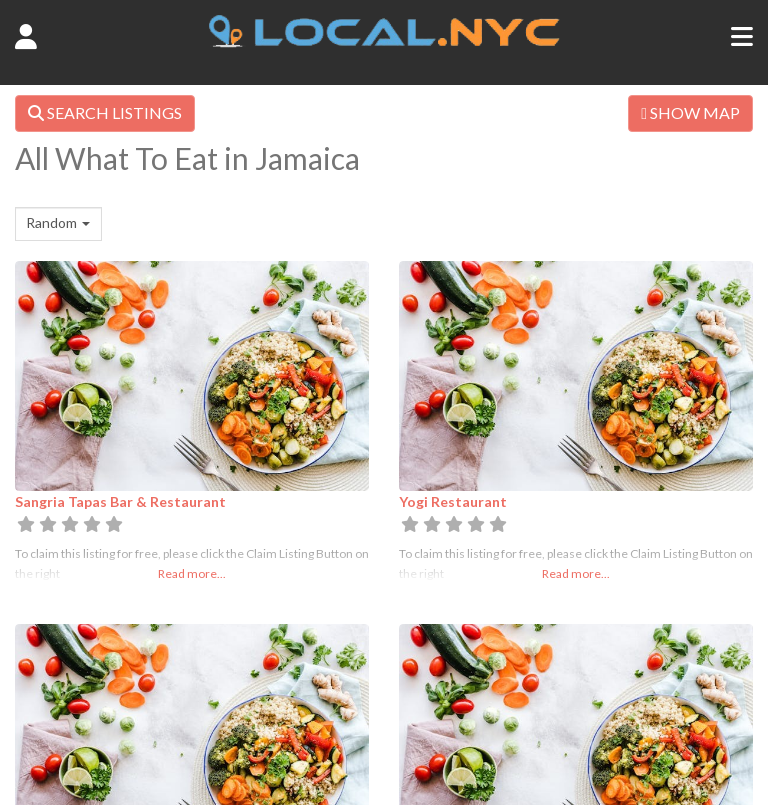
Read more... (192, 573)
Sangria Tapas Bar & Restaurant (120, 501)
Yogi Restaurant (453, 501)
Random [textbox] (51, 222)
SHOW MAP (690, 112)
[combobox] (58, 224)
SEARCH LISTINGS (105, 112)
